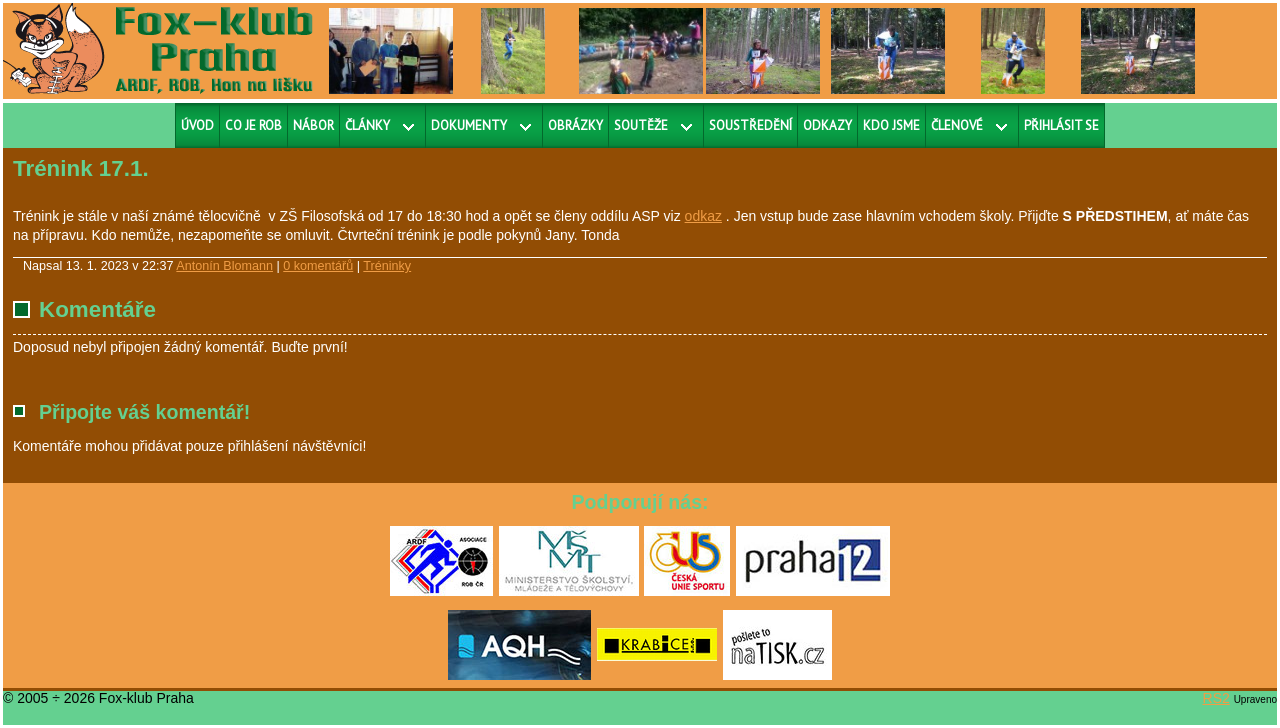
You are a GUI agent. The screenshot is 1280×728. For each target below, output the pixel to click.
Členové (957, 125)
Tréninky (387, 266)
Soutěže (641, 125)
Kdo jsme (891, 125)
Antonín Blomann (224, 266)
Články (367, 125)
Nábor (313, 125)
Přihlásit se (1061, 125)
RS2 (1216, 698)
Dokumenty (469, 125)
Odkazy (827, 125)
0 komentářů (318, 266)
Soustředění (750, 125)
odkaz (703, 216)
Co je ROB (253, 125)
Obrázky (575, 125)
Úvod (197, 125)
